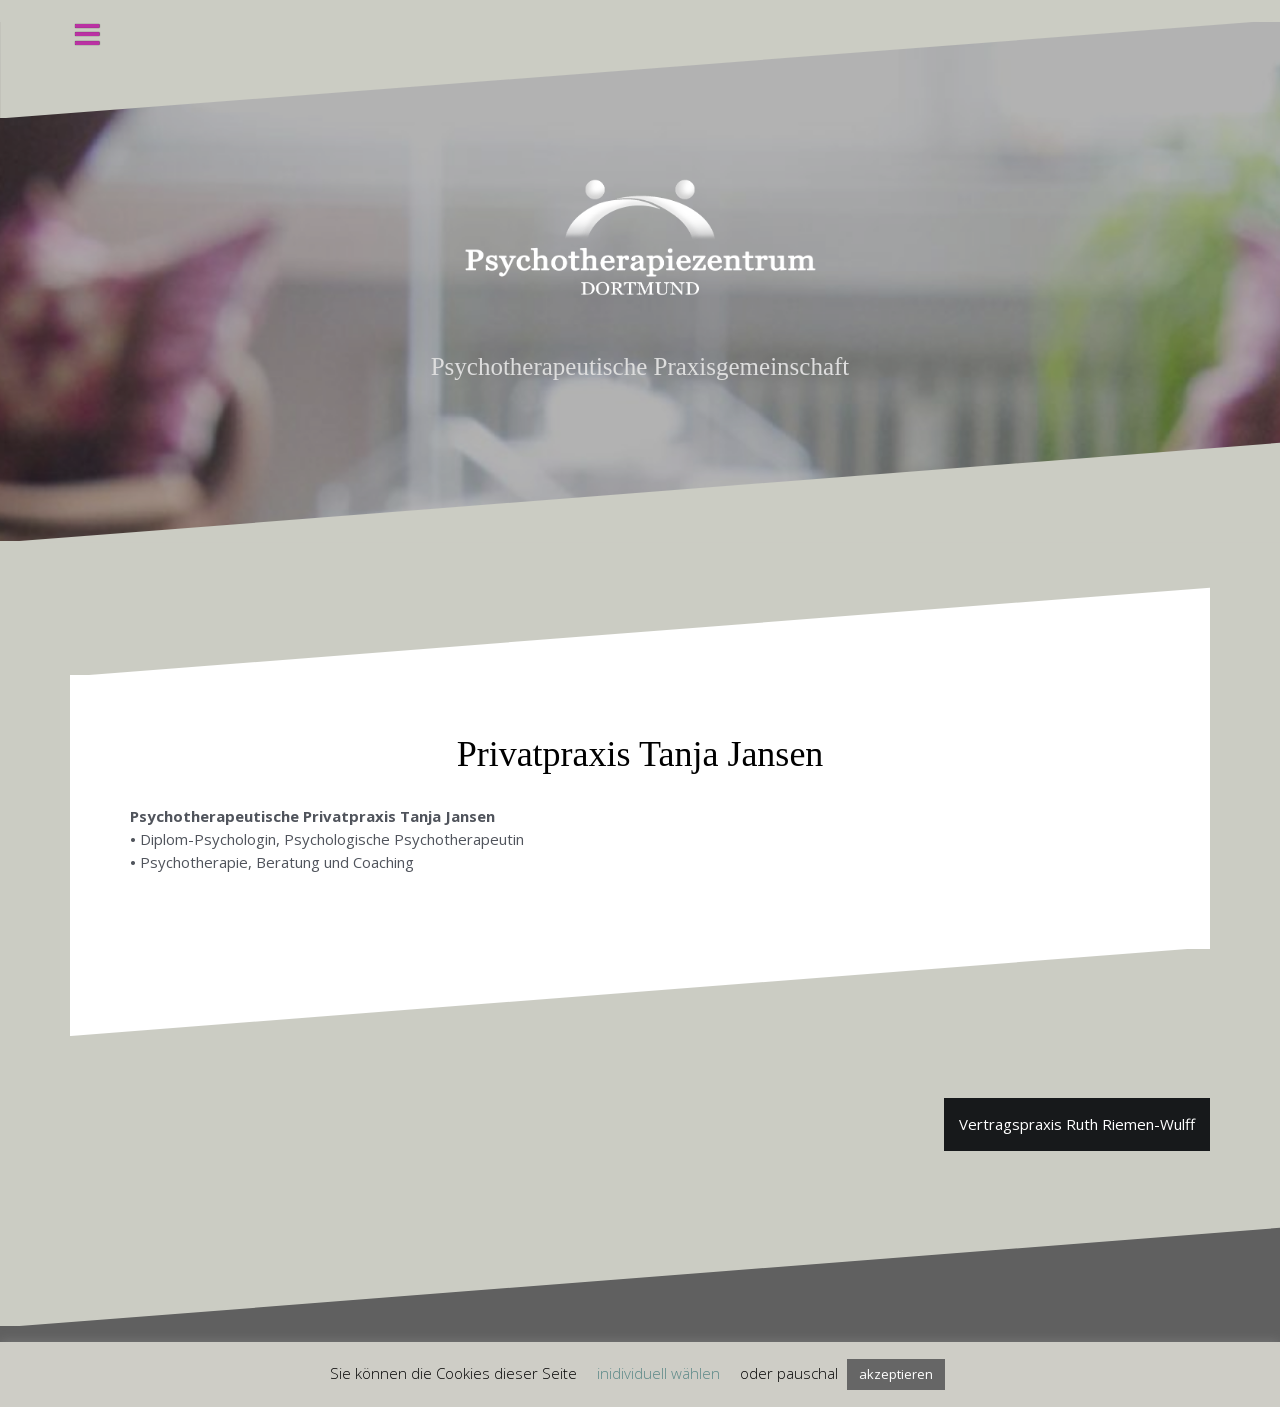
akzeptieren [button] (896, 1374)
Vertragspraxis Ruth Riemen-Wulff (1077, 1124)
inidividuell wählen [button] (658, 1373)
